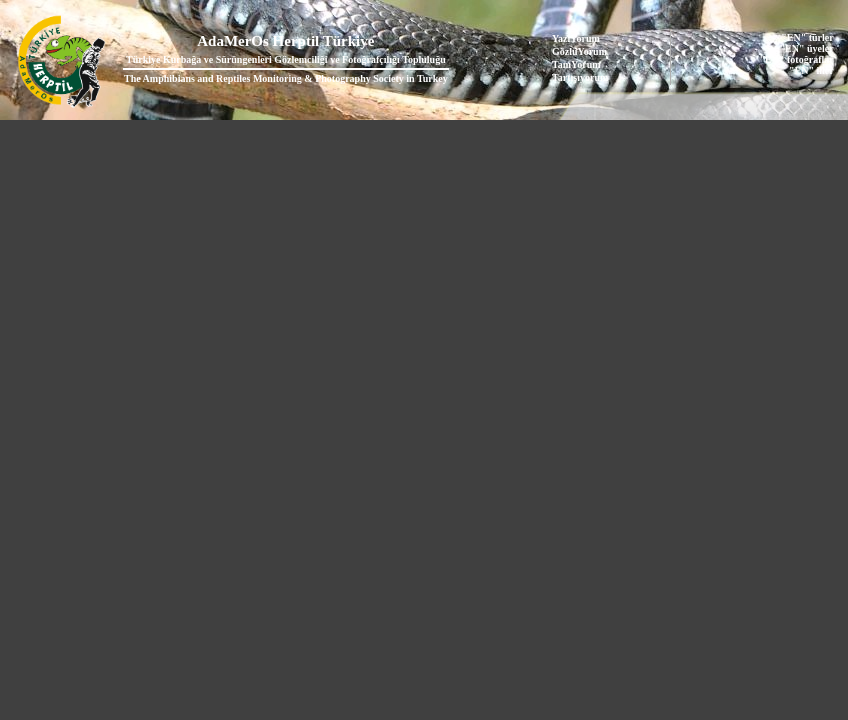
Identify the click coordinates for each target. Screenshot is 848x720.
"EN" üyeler (807, 48)
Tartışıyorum (580, 77)
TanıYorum (576, 64)
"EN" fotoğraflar (797, 59)
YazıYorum (576, 38)
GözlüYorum (579, 51)
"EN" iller (811, 70)
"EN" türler (807, 37)
